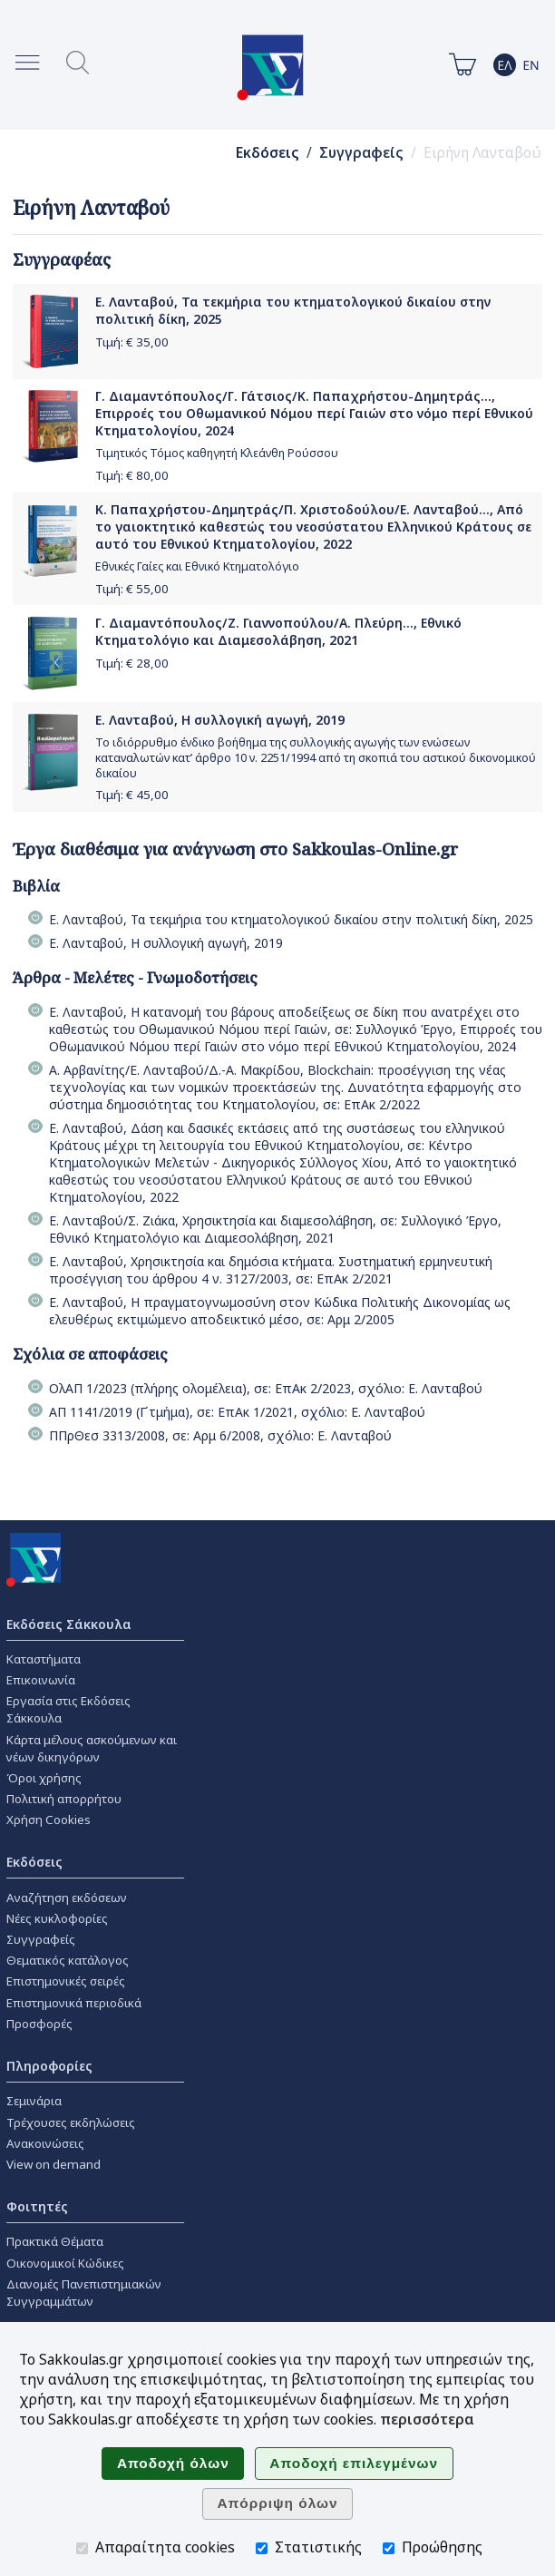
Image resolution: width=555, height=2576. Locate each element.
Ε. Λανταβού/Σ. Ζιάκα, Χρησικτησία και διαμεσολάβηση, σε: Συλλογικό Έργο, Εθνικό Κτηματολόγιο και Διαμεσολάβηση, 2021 (275, 1229)
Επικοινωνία (40, 1680)
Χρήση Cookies (48, 1819)
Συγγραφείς (361, 152)
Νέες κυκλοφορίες (57, 1918)
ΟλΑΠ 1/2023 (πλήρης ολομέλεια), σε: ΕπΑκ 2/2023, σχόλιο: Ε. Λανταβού (265, 1388)
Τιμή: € (132, 342)
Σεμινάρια (34, 2101)
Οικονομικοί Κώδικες (65, 2263)
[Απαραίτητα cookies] (82, 2548)
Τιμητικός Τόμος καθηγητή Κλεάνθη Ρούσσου (216, 453)
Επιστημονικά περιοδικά (73, 2003)
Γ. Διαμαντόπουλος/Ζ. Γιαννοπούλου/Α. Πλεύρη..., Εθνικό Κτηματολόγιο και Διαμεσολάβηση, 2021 (278, 631)
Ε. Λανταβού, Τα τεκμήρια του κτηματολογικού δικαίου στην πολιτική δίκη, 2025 (291, 919)
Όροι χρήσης (44, 1778)
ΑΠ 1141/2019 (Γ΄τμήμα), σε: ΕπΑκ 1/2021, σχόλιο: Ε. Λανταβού (237, 1411)
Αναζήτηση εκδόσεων (66, 1897)
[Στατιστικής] (262, 2548)
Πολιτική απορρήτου (64, 1799)
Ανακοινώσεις (45, 2143)
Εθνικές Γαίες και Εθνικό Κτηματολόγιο (197, 566)
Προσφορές (39, 2023)
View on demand (53, 2164)
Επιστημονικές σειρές (65, 1981)
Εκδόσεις (267, 152)
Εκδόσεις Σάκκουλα (68, 1624)
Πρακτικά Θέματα (54, 2241)
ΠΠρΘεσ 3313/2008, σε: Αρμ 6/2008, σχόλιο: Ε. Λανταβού (220, 1435)
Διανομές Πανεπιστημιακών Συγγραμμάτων (83, 2292)
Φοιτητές (37, 2206)
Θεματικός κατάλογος (67, 1960)
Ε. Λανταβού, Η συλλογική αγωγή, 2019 (220, 719)
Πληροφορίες (49, 2065)
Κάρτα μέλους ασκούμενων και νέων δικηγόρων (91, 1748)
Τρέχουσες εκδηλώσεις (70, 2122)
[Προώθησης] (388, 2548)
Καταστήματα (43, 1659)
